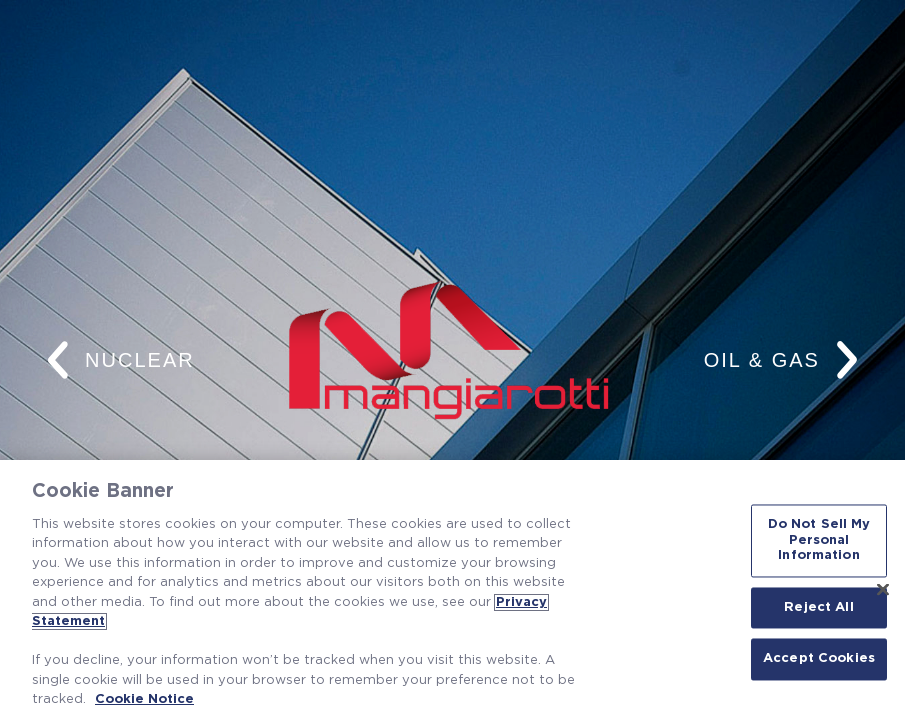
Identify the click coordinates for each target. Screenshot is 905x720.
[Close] (883, 589)
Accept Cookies (819, 659)
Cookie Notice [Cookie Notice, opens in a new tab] (144, 699)
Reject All (818, 607)
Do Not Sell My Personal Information (819, 540)
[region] (452, 590)
